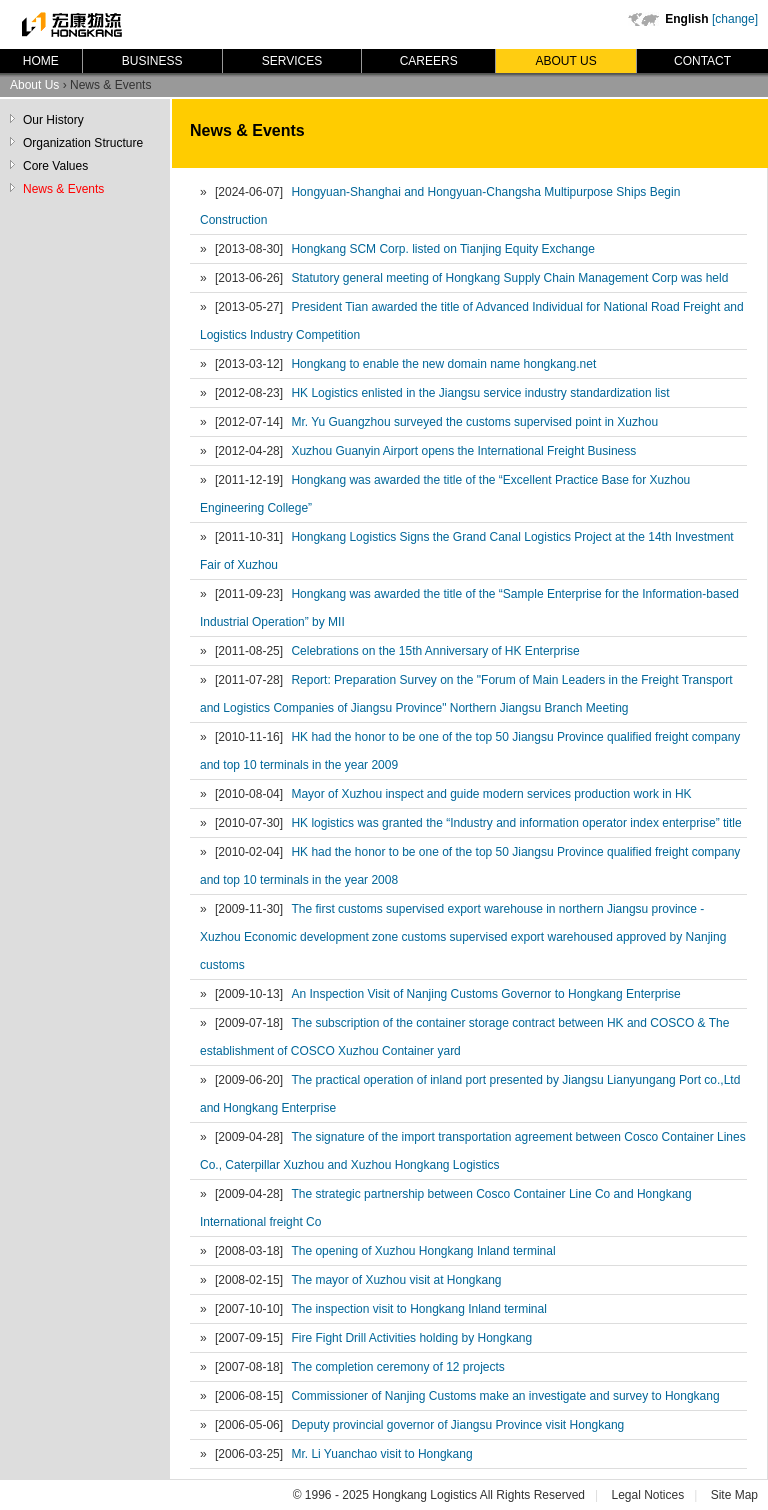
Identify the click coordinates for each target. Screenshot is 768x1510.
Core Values (55, 166)
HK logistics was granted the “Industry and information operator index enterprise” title (516, 823)
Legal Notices (647, 1495)
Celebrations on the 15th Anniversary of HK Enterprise (435, 651)
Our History (53, 120)
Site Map (734, 1495)
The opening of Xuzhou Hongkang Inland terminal (423, 1251)
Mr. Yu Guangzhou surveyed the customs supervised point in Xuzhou (474, 422)
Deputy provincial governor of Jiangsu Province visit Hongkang (457, 1425)
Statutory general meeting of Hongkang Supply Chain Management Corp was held (509, 278)
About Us (566, 61)
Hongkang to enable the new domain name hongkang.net (443, 364)
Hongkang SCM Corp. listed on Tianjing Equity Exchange (443, 249)
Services (292, 61)
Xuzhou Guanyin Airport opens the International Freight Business (463, 451)
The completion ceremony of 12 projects (397, 1367)
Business (152, 61)
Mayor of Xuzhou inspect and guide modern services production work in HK (491, 794)
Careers (429, 61)
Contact (702, 61)
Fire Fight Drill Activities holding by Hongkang (411, 1338)
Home (41, 61)
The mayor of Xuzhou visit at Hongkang (396, 1280)
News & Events (63, 189)
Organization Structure (83, 143)
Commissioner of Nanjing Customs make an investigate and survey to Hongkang (505, 1396)
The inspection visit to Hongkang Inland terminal (418, 1309)
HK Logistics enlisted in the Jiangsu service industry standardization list (480, 393)
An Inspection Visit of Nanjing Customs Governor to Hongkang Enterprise (485, 994)
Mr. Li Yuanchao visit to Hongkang (381, 1454)
